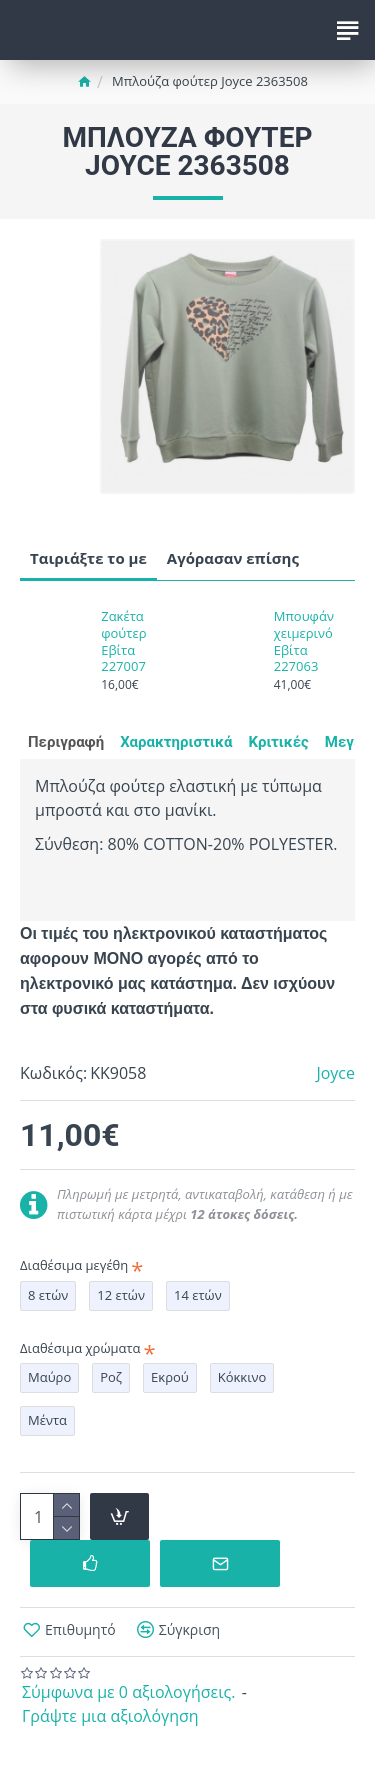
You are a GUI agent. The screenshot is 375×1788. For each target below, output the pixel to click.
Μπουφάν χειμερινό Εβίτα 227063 (304, 642)
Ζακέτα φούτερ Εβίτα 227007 (123, 642)
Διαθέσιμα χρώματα (80, 1348)
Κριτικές (278, 742)
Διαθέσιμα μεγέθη (74, 1265)
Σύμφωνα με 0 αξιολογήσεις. (129, 1692)
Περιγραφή (66, 742)
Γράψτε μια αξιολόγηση (110, 1716)
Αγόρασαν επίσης (233, 558)
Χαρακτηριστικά (176, 742)
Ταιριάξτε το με (88, 558)
